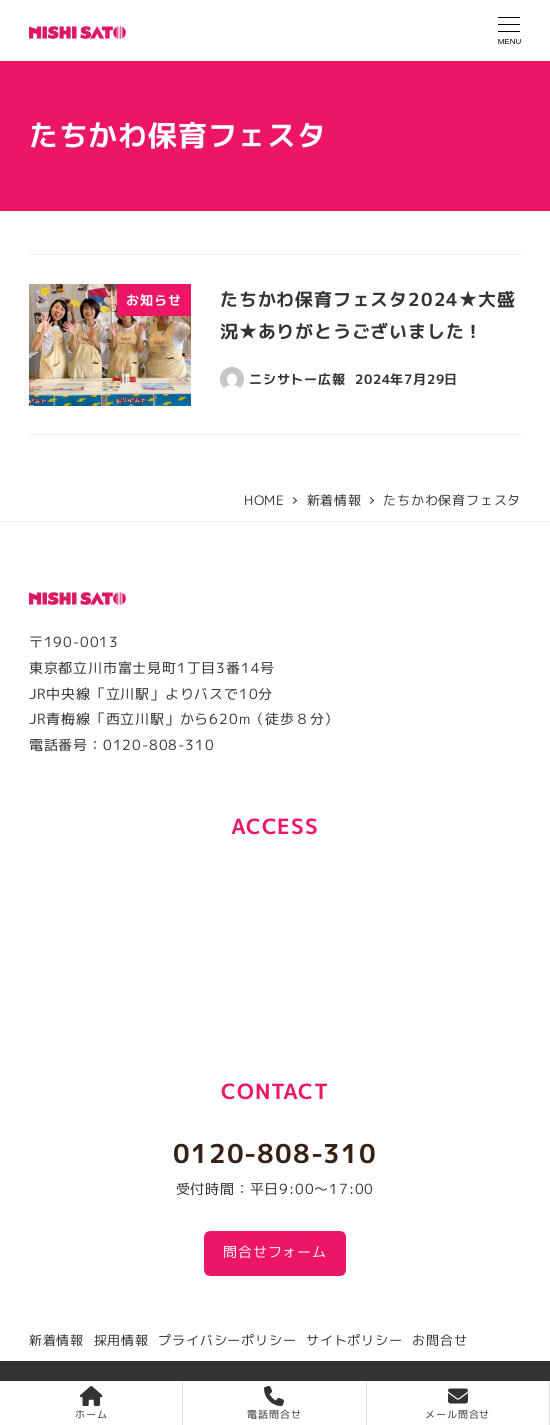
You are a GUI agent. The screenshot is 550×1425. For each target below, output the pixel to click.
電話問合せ (274, 1403)
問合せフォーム (275, 1252)
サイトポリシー (354, 1340)
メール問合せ (457, 1403)
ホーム (91, 1403)
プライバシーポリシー (227, 1340)
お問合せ (439, 1340)
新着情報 (56, 1340)
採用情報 (121, 1340)
